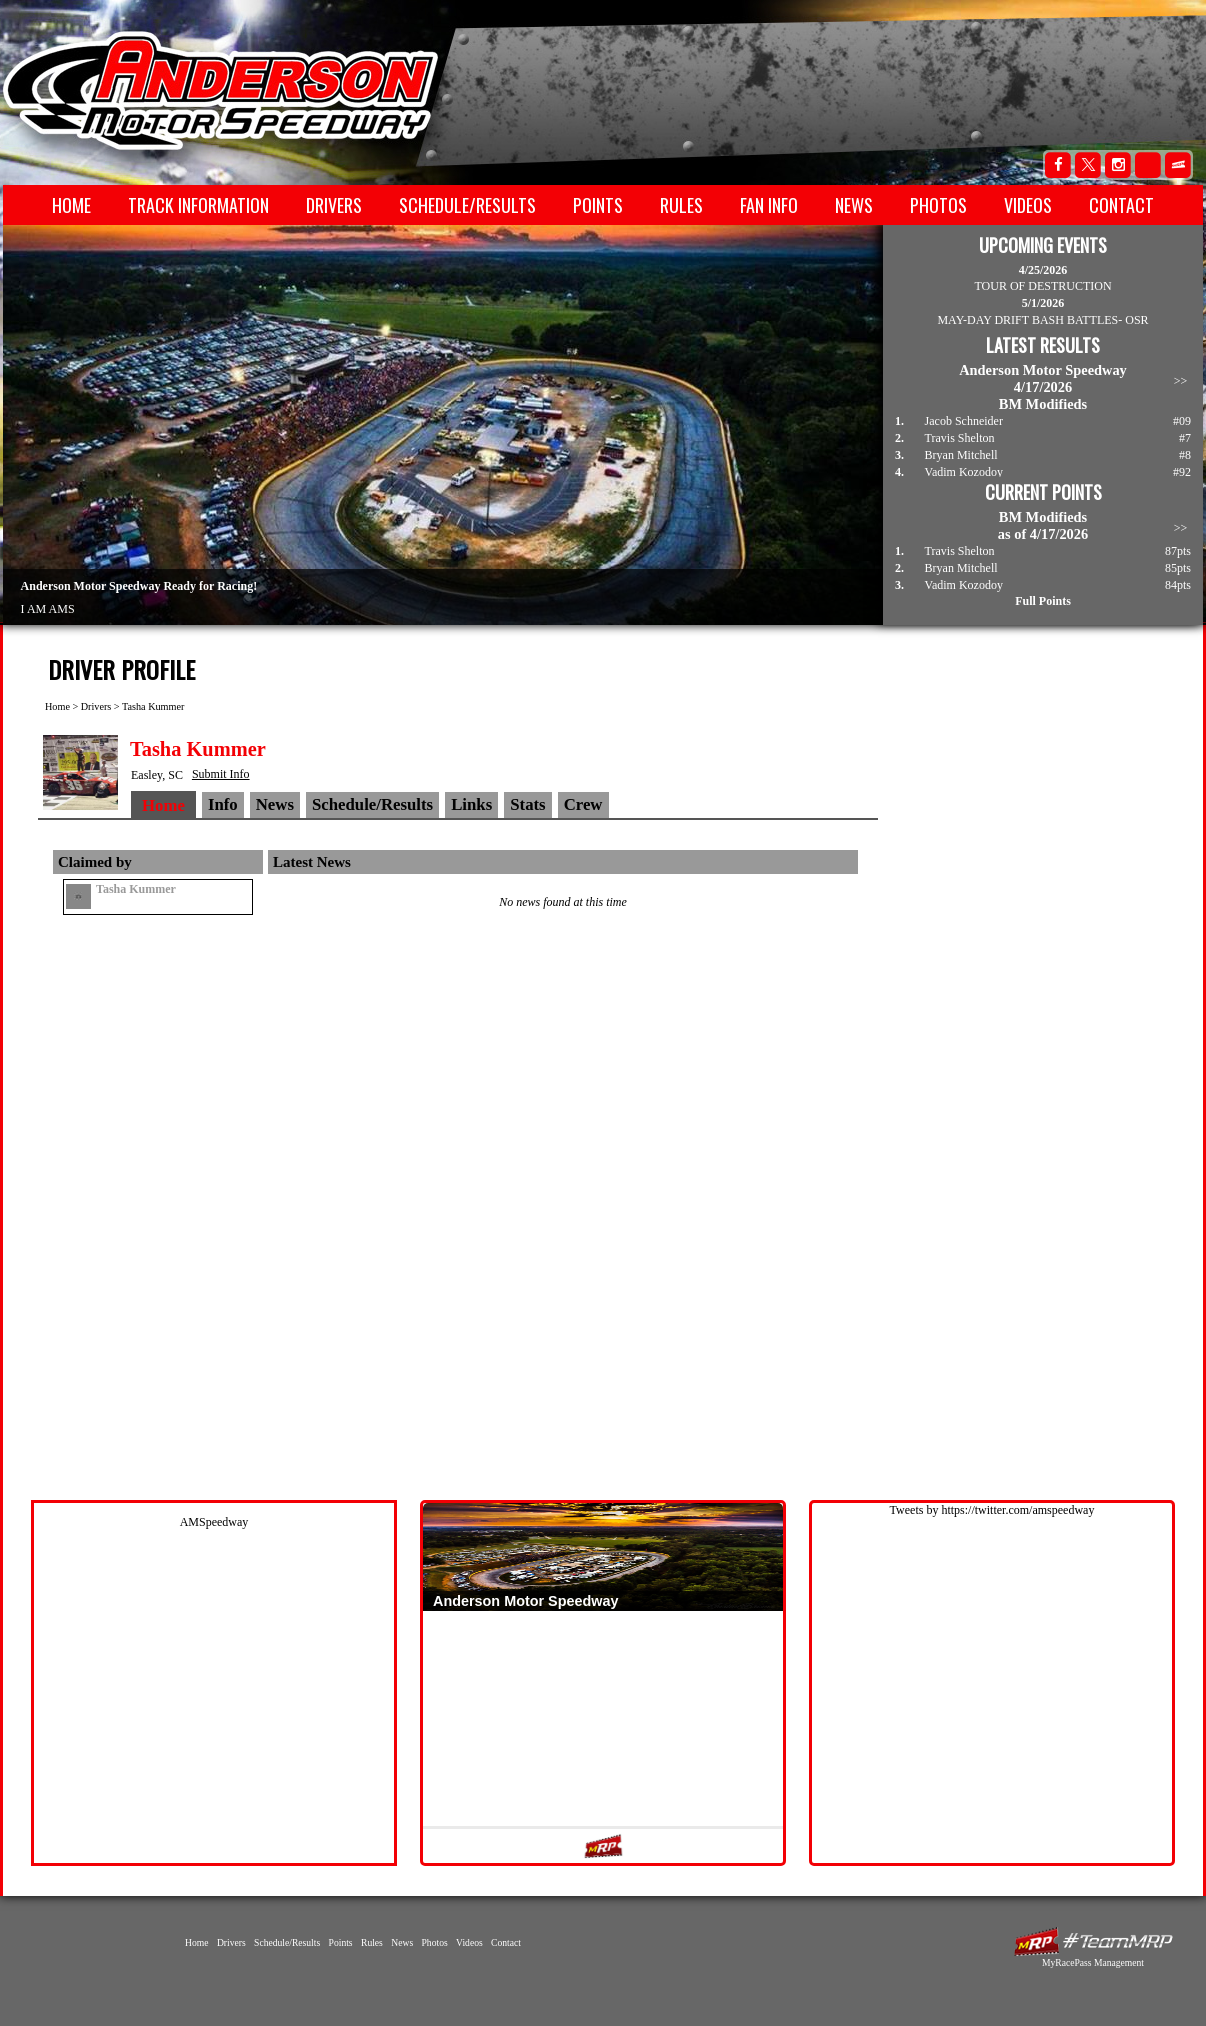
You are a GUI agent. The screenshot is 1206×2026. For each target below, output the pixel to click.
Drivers (334, 205)
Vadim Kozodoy (964, 472)
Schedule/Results (467, 205)
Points (598, 205)
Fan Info (769, 205)
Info (223, 804)
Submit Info (221, 774)
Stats (527, 804)
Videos (1028, 205)
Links (471, 804)
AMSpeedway (214, 1522)
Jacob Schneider (964, 421)
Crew (583, 804)
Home (71, 205)
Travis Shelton (960, 438)
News (854, 205)
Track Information (198, 205)
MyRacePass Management (1093, 1962)
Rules (681, 205)
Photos (938, 205)
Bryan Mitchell (961, 455)
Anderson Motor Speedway (222, 91)
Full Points (1043, 601)
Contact (1121, 205)
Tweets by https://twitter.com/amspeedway (992, 1510)
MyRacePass (1093, 1941)
